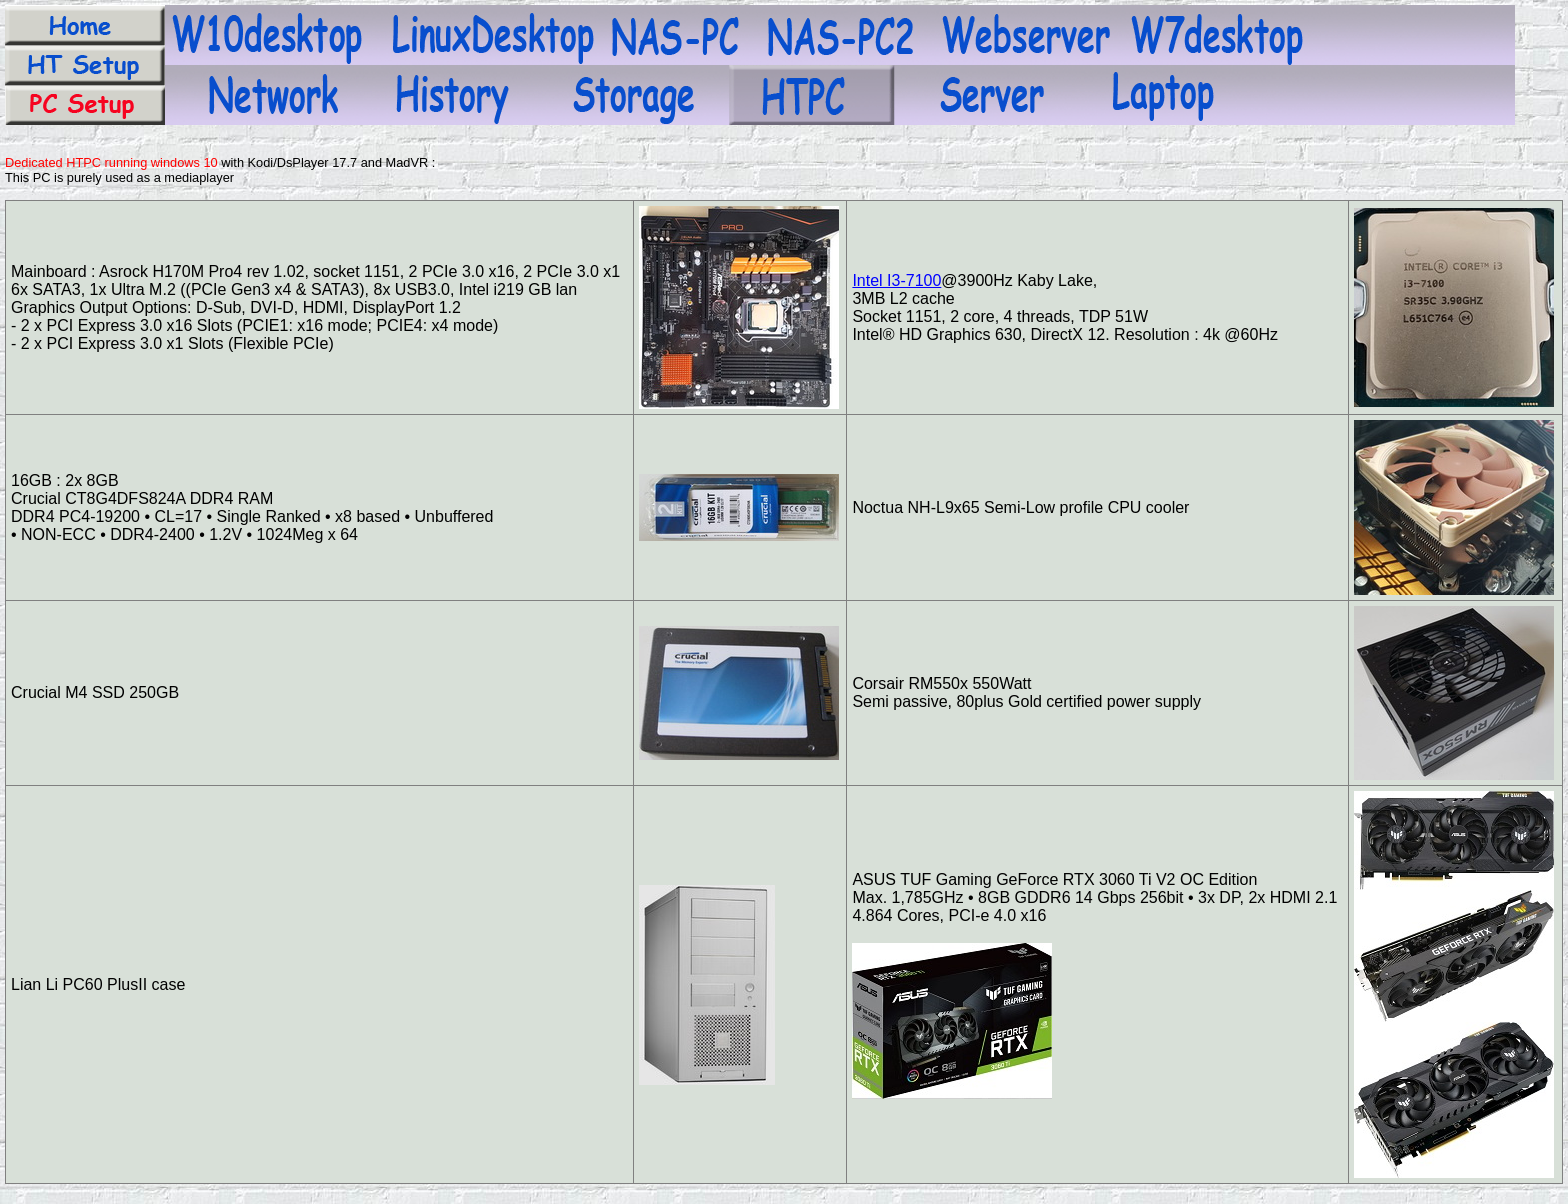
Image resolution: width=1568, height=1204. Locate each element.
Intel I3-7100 (896, 280)
